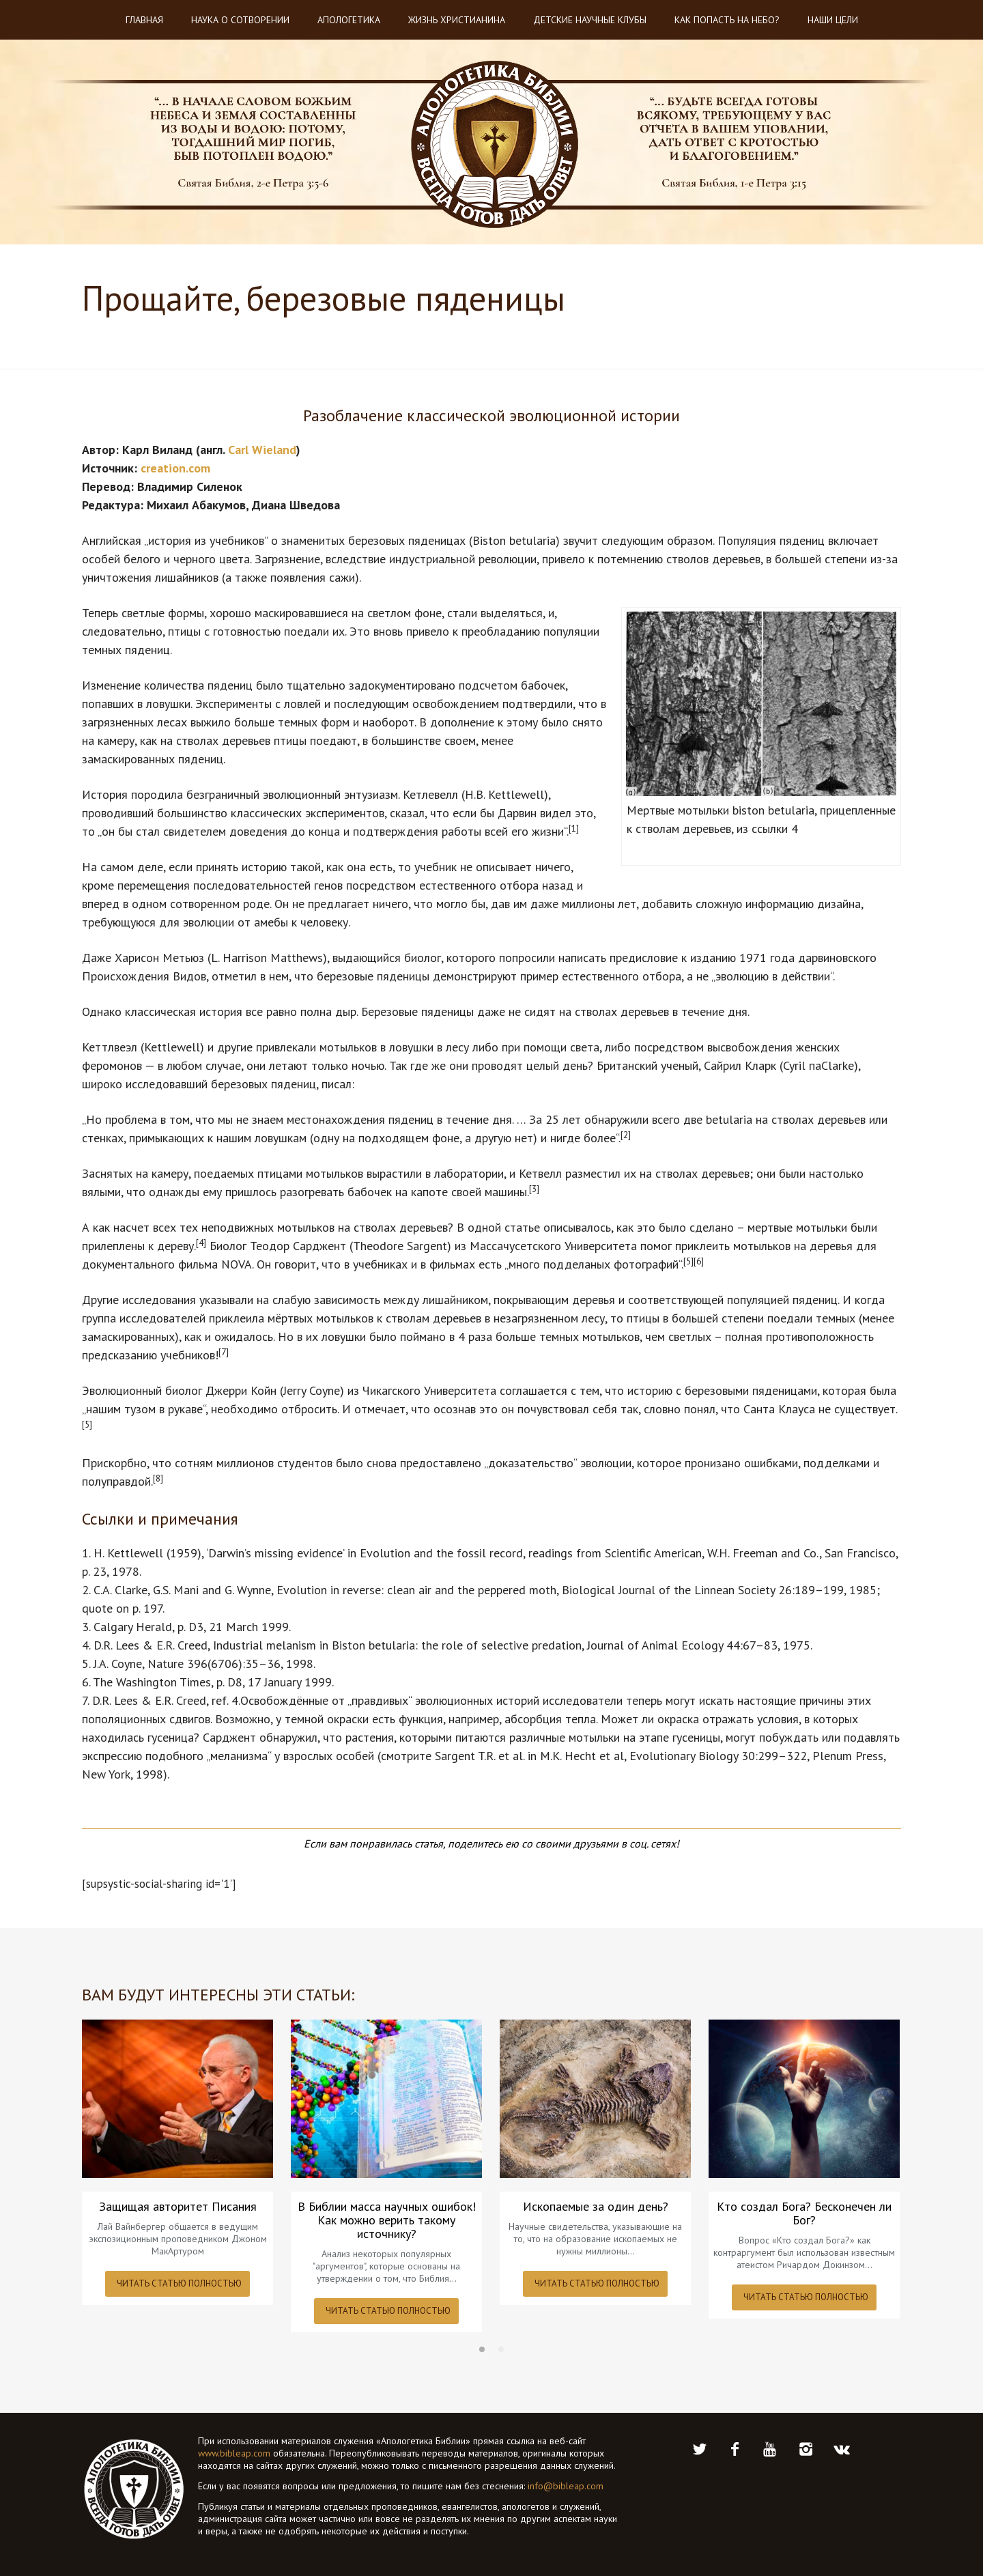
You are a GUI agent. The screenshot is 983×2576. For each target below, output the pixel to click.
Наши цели (833, 20)
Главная (144, 20)
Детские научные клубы (589, 20)
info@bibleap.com (565, 2486)
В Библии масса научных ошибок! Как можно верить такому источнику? (387, 2220)
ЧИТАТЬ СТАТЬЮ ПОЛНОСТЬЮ (179, 2283)
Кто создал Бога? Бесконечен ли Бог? (804, 2213)
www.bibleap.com (234, 2453)
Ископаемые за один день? (595, 2206)
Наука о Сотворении (240, 20)
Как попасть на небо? (727, 20)
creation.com (175, 468)
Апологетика (348, 20)
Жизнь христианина (456, 20)
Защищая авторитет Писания (178, 2206)
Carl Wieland (262, 449)
